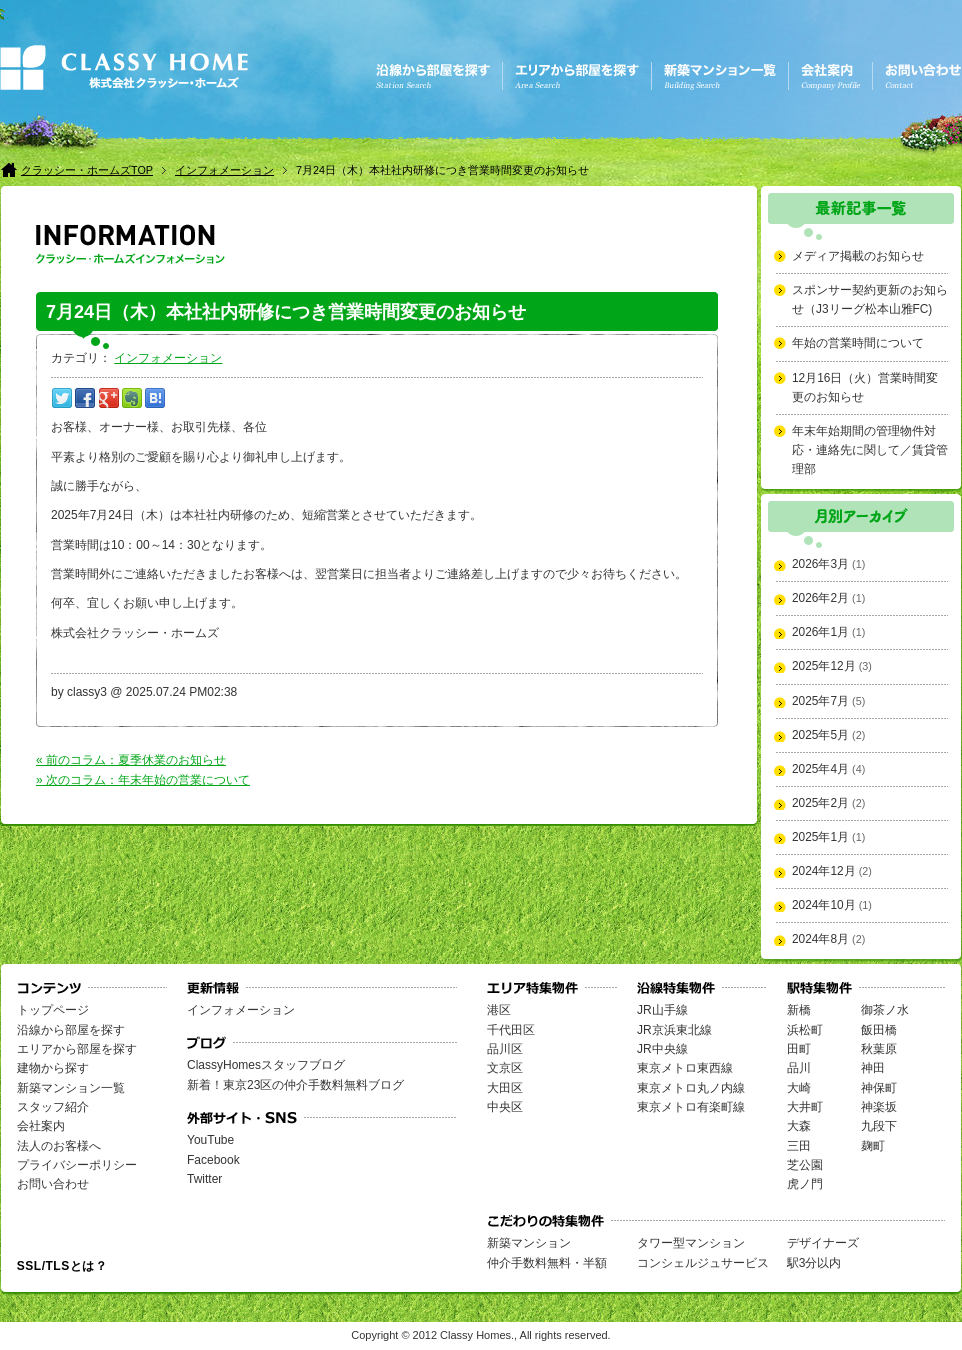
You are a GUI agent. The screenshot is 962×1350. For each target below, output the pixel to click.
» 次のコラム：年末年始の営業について (143, 780)
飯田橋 (879, 1030)
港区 (499, 1010)
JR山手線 (662, 1010)
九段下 (879, 1126)
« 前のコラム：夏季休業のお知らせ (131, 760)
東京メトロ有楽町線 (691, 1107)
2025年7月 (820, 701)
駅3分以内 (814, 1263)
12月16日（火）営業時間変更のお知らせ (865, 387)
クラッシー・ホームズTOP (87, 170)
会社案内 (41, 1126)
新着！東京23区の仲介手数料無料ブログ (295, 1085)
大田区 (505, 1088)
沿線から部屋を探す (71, 1030)
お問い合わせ (53, 1184)
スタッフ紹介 (53, 1107)
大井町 (805, 1107)
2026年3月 (820, 564)
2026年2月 (820, 598)
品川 (799, 1068)
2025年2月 (820, 803)
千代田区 (511, 1030)
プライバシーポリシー (77, 1165)
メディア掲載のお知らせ (858, 256)
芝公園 (805, 1165)
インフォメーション (224, 170)
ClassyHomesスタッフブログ (266, 1065)
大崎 (799, 1088)
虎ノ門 (805, 1184)
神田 (873, 1068)
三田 (799, 1146)
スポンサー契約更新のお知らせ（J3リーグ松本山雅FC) (870, 299)
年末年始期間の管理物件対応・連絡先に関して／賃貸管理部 (870, 450)
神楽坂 (879, 1107)
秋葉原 (879, 1049)
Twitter (204, 1179)
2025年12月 (824, 666)
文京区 (505, 1068)
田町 (799, 1049)
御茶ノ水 (885, 1010)
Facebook (213, 1160)
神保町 (879, 1088)
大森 (799, 1126)
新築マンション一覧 (71, 1088)
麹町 (873, 1146)
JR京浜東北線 (674, 1030)
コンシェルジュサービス (703, 1263)
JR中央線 (662, 1049)
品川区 (505, 1049)
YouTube (210, 1140)
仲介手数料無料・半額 (547, 1263)
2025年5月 (820, 735)
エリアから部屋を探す (77, 1049)
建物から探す (53, 1068)
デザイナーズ (823, 1243)
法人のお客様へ (59, 1146)
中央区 (505, 1107)
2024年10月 (824, 905)
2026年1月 (820, 632)
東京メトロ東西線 (685, 1068)
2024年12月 (824, 871)
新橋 (799, 1010)
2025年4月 (820, 769)
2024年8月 (820, 939)
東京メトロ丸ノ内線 (691, 1088)
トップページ (53, 1010)
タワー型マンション (691, 1243)
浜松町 (805, 1030)
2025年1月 (820, 837)
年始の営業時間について (858, 343)
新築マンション (529, 1243)
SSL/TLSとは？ (62, 1266)
